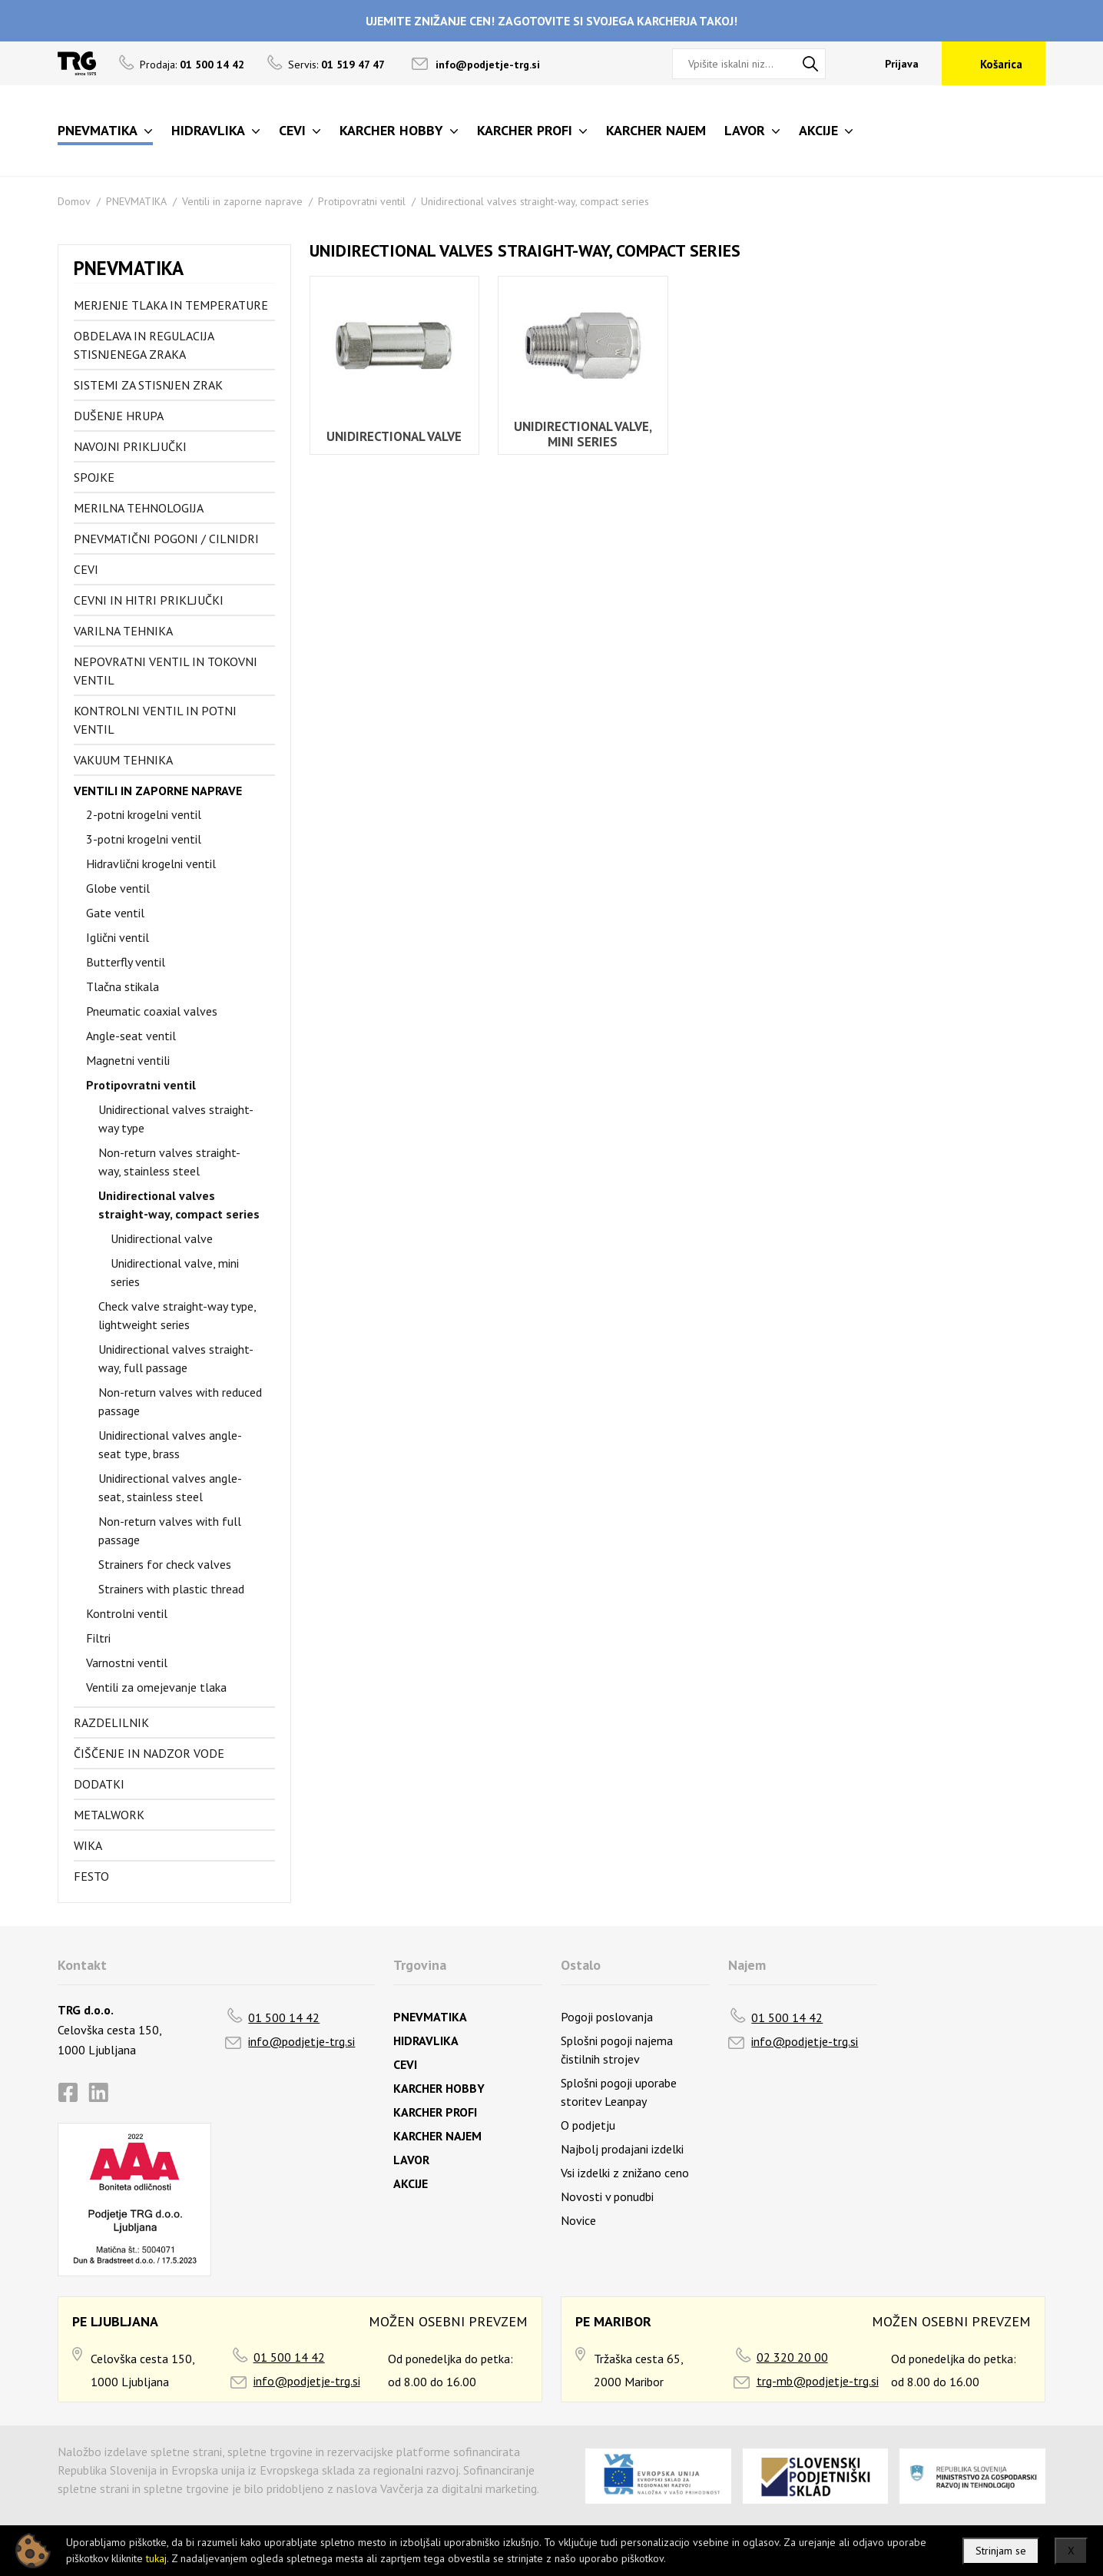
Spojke (94, 477)
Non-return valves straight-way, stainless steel (169, 1162)
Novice (578, 2220)
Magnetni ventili (128, 1060)
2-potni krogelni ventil (143, 814)
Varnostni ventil (126, 1662)
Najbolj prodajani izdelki (622, 2149)
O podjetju (588, 2125)
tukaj (156, 2558)
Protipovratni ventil (362, 201)
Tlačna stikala (122, 986)
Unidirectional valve (162, 1238)
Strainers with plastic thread (171, 1588)
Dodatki (99, 1784)
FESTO (91, 1876)
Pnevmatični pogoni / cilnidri (166, 538)
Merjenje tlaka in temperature (171, 305)
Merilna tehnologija (139, 508)
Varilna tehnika (123, 630)
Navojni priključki (130, 446)
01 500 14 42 (284, 2017)
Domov (74, 201)
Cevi (86, 569)
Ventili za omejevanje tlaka (156, 1687)
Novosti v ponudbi (607, 2196)
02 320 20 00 (792, 2357)
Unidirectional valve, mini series (175, 1272)
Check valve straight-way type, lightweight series (177, 1315)
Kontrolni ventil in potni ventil (155, 720)
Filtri (98, 1638)
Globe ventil (118, 888)
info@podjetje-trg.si (488, 64)
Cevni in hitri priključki (149, 600)
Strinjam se (1000, 2551)
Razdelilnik (111, 1722)
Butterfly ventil (125, 962)
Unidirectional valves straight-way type (175, 1118)
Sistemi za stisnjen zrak (148, 385)
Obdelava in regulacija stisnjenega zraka (144, 345)
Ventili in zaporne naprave (242, 201)
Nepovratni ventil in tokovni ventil (165, 671)
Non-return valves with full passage (169, 1530)
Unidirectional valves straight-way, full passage (175, 1358)
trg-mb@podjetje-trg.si (818, 2381)
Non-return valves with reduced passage (180, 1401)
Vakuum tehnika (123, 759)
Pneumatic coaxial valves (151, 1011)
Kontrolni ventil (126, 1613)
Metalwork (109, 1814)
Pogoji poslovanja (607, 2016)
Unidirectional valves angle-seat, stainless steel (170, 1487)
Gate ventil (115, 912)
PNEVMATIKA (136, 201)
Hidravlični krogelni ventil (151, 863)
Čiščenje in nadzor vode (149, 1753)
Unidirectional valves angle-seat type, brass (170, 1444)
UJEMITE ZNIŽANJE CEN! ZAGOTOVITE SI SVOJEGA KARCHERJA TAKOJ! (551, 20)
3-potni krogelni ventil (143, 839)
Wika (88, 1845)
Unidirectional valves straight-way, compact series (535, 201)
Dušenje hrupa (119, 415)
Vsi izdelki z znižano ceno (625, 2172)
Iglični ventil (117, 937)
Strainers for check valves (164, 1564)
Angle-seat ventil (131, 1035)
